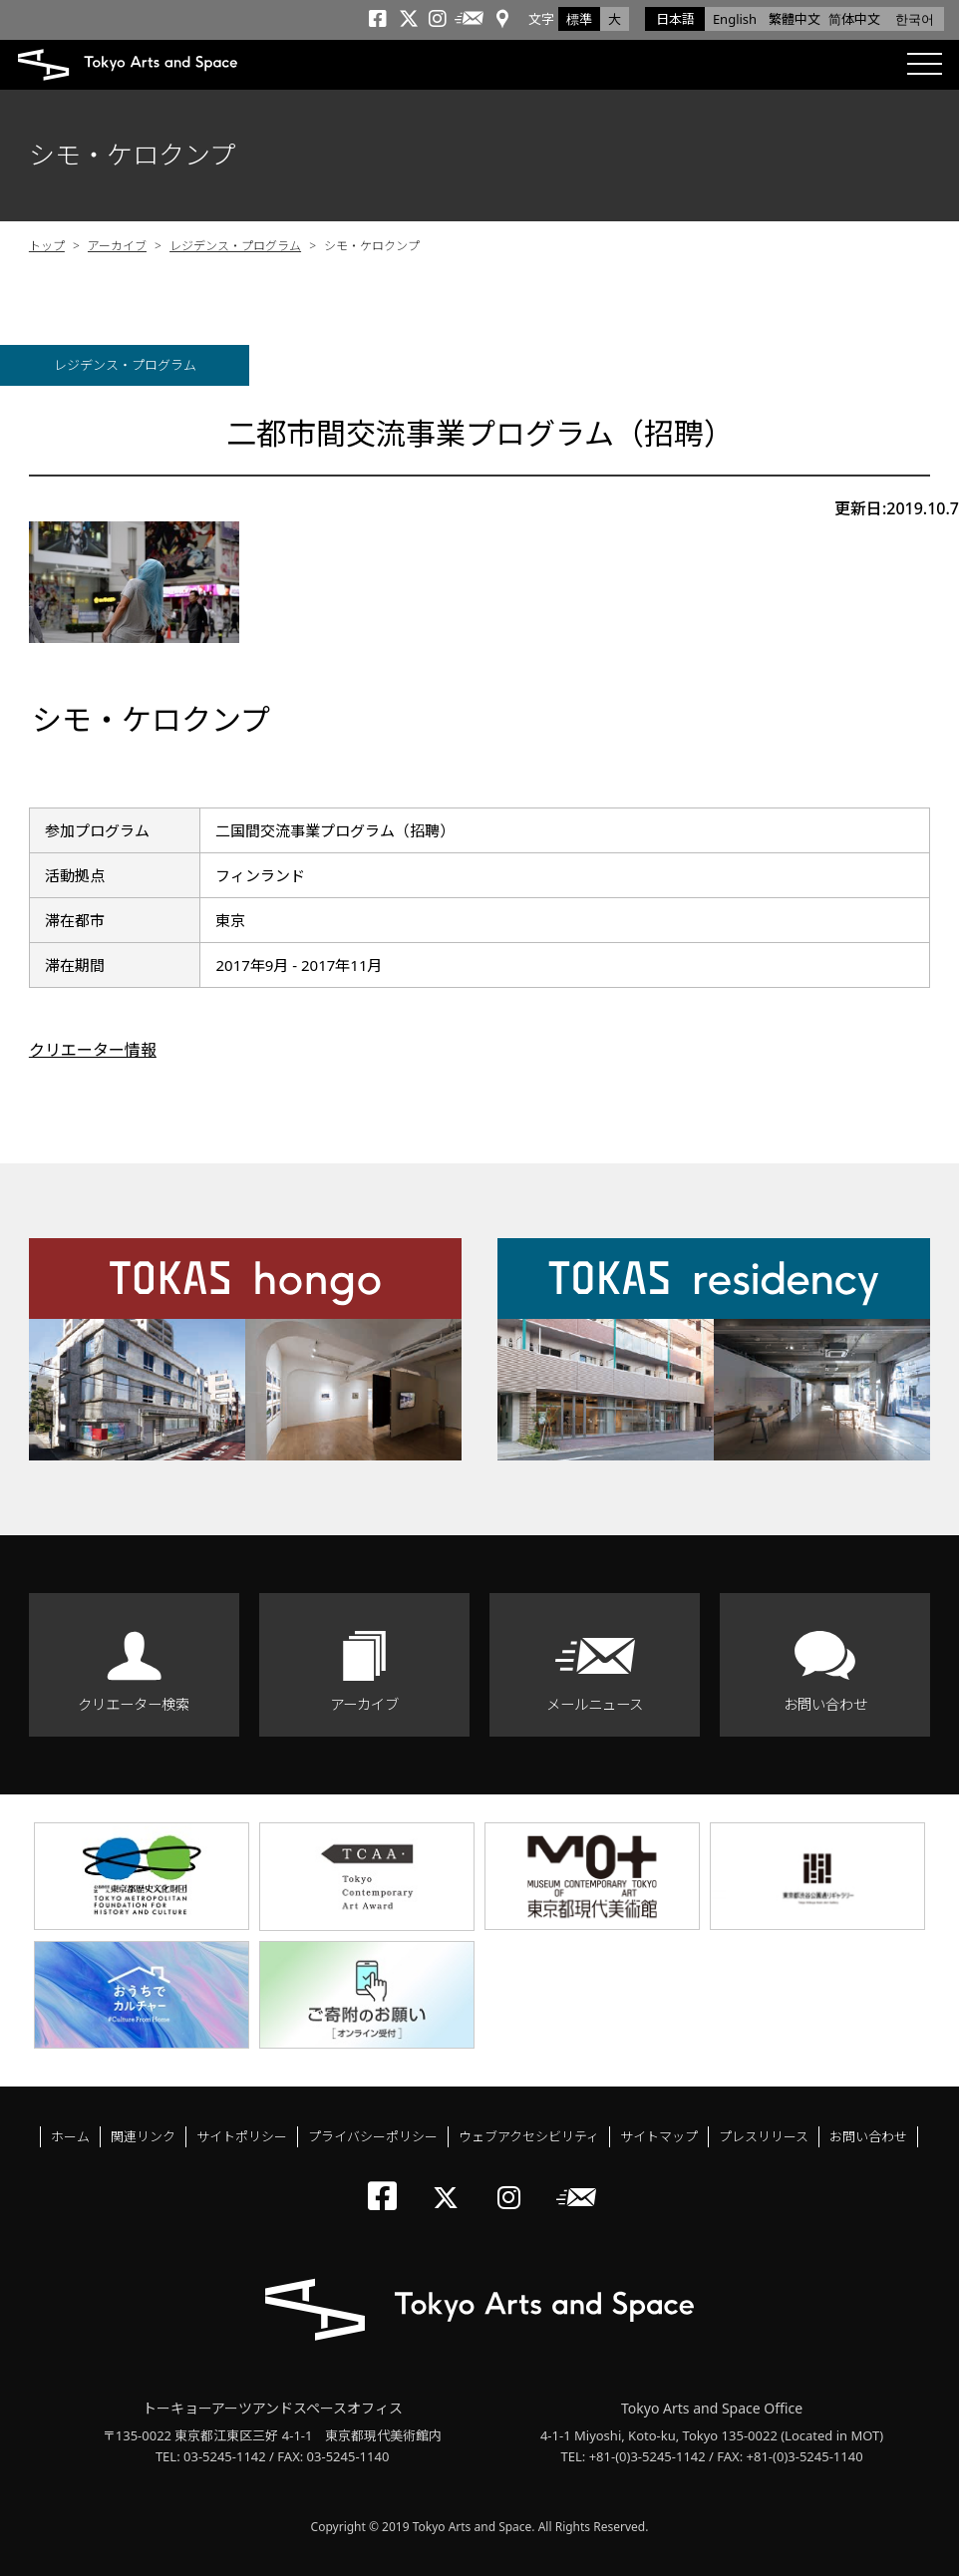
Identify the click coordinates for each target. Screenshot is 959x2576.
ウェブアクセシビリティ (529, 2136)
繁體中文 (794, 19)
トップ (47, 245)
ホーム (70, 2136)
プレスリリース (763, 2136)
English (735, 19)
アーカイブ (117, 245)
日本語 (675, 19)
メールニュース (594, 1704)
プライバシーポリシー (373, 2136)
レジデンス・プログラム (235, 245)
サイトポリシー (241, 2136)
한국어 (914, 19)
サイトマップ (659, 2136)
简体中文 (854, 19)
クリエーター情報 (93, 1050)
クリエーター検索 (133, 1704)
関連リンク (143, 2136)
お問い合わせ (825, 1704)
